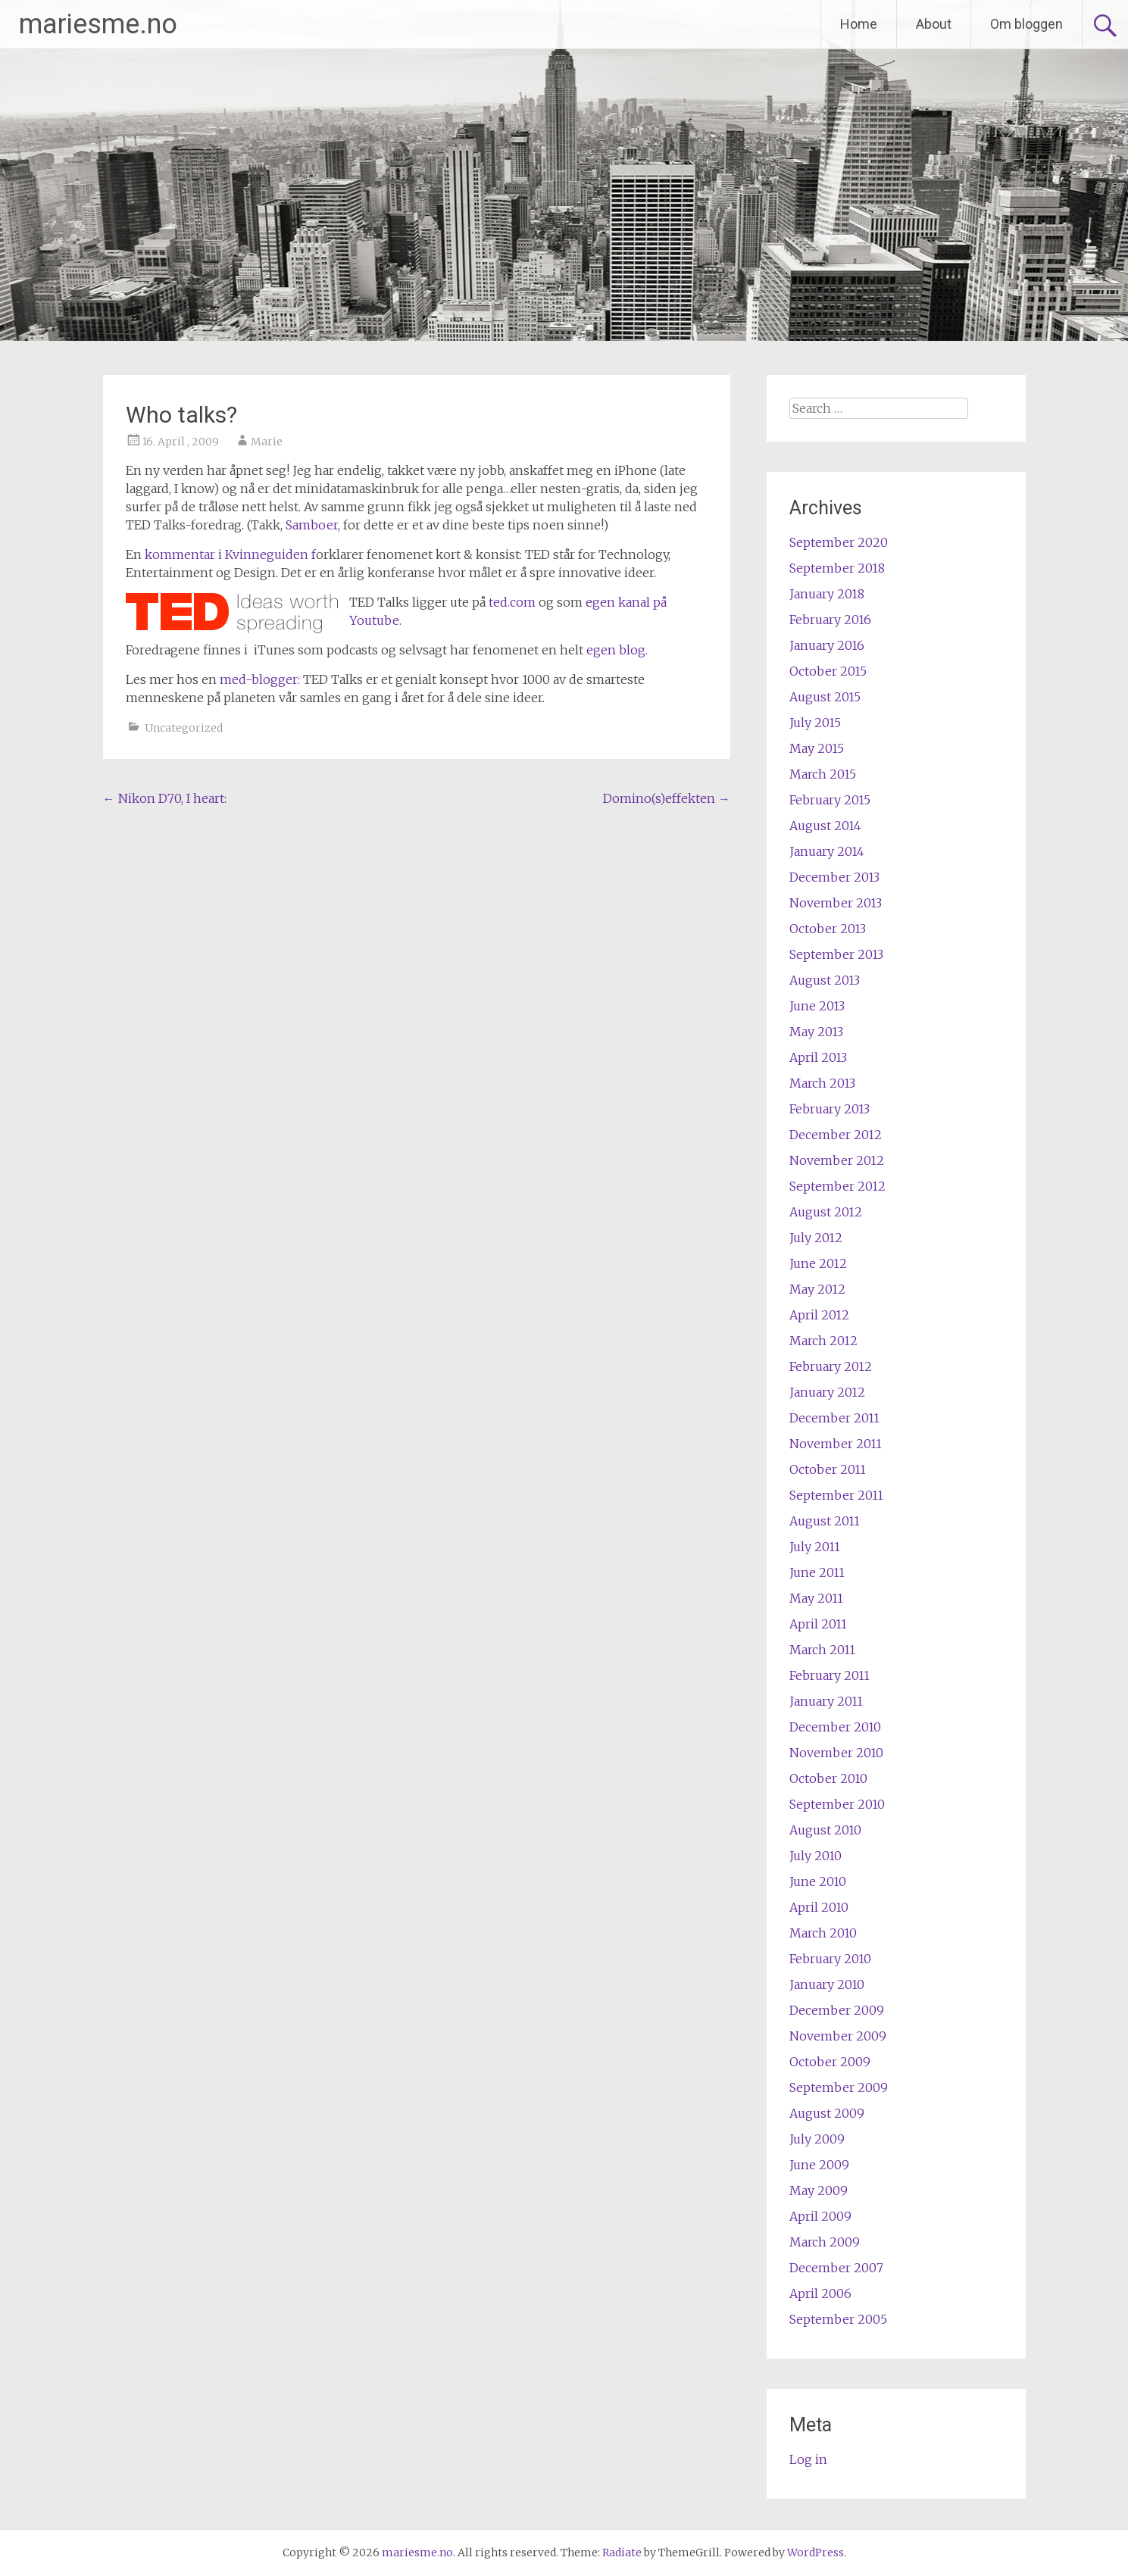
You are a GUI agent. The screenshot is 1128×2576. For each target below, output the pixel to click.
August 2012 (825, 1211)
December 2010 (835, 1727)
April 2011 (818, 1623)
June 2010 (817, 1881)
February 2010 (830, 1958)
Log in (808, 2459)
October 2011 (827, 1469)
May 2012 (817, 1289)
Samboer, (313, 524)
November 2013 (835, 902)
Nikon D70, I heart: (165, 798)
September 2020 (838, 542)
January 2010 (826, 1984)
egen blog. (615, 649)
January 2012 (827, 1392)
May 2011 (816, 1598)
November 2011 (835, 1443)
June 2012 (818, 1263)
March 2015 (822, 774)
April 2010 (818, 1907)
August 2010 (825, 1830)
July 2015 (815, 722)
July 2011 (814, 1546)
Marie (267, 441)
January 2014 (826, 851)
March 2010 (823, 1933)
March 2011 (822, 1649)
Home (858, 24)
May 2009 (818, 2190)
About (933, 24)
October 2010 (828, 1778)
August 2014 (825, 825)
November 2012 (836, 1160)
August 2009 (826, 2113)
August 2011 (824, 1520)
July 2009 (817, 2139)
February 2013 (829, 1108)
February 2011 (829, 1675)
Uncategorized (184, 728)
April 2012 (819, 1314)
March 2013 (822, 1083)
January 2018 (826, 593)
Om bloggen (1026, 24)
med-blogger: (261, 679)
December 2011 (834, 1417)
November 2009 (837, 2036)
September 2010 (837, 1804)
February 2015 (829, 799)
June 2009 (819, 2164)
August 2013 (824, 980)
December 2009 (836, 2010)
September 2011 (836, 1495)
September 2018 (837, 568)
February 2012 (830, 1366)
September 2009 (838, 2087)
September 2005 (838, 2319)
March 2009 (824, 2242)
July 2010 (815, 1855)
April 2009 (820, 2216)
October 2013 (827, 928)
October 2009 (829, 2061)
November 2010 (836, 1752)
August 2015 (825, 696)
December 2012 (835, 1134)
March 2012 (823, 1340)
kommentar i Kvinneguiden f (230, 554)
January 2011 (826, 1701)
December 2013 (834, 877)
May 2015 (816, 748)
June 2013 (817, 1005)
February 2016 (830, 619)
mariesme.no (98, 24)
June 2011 (817, 1572)
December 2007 (836, 2267)
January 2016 (826, 645)
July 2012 (815, 1237)
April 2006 (820, 2293)
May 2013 (816, 1031)
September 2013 (836, 954)
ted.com (512, 602)
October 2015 (828, 671)
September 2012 (837, 1186)
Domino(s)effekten (666, 798)
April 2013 (818, 1057)
